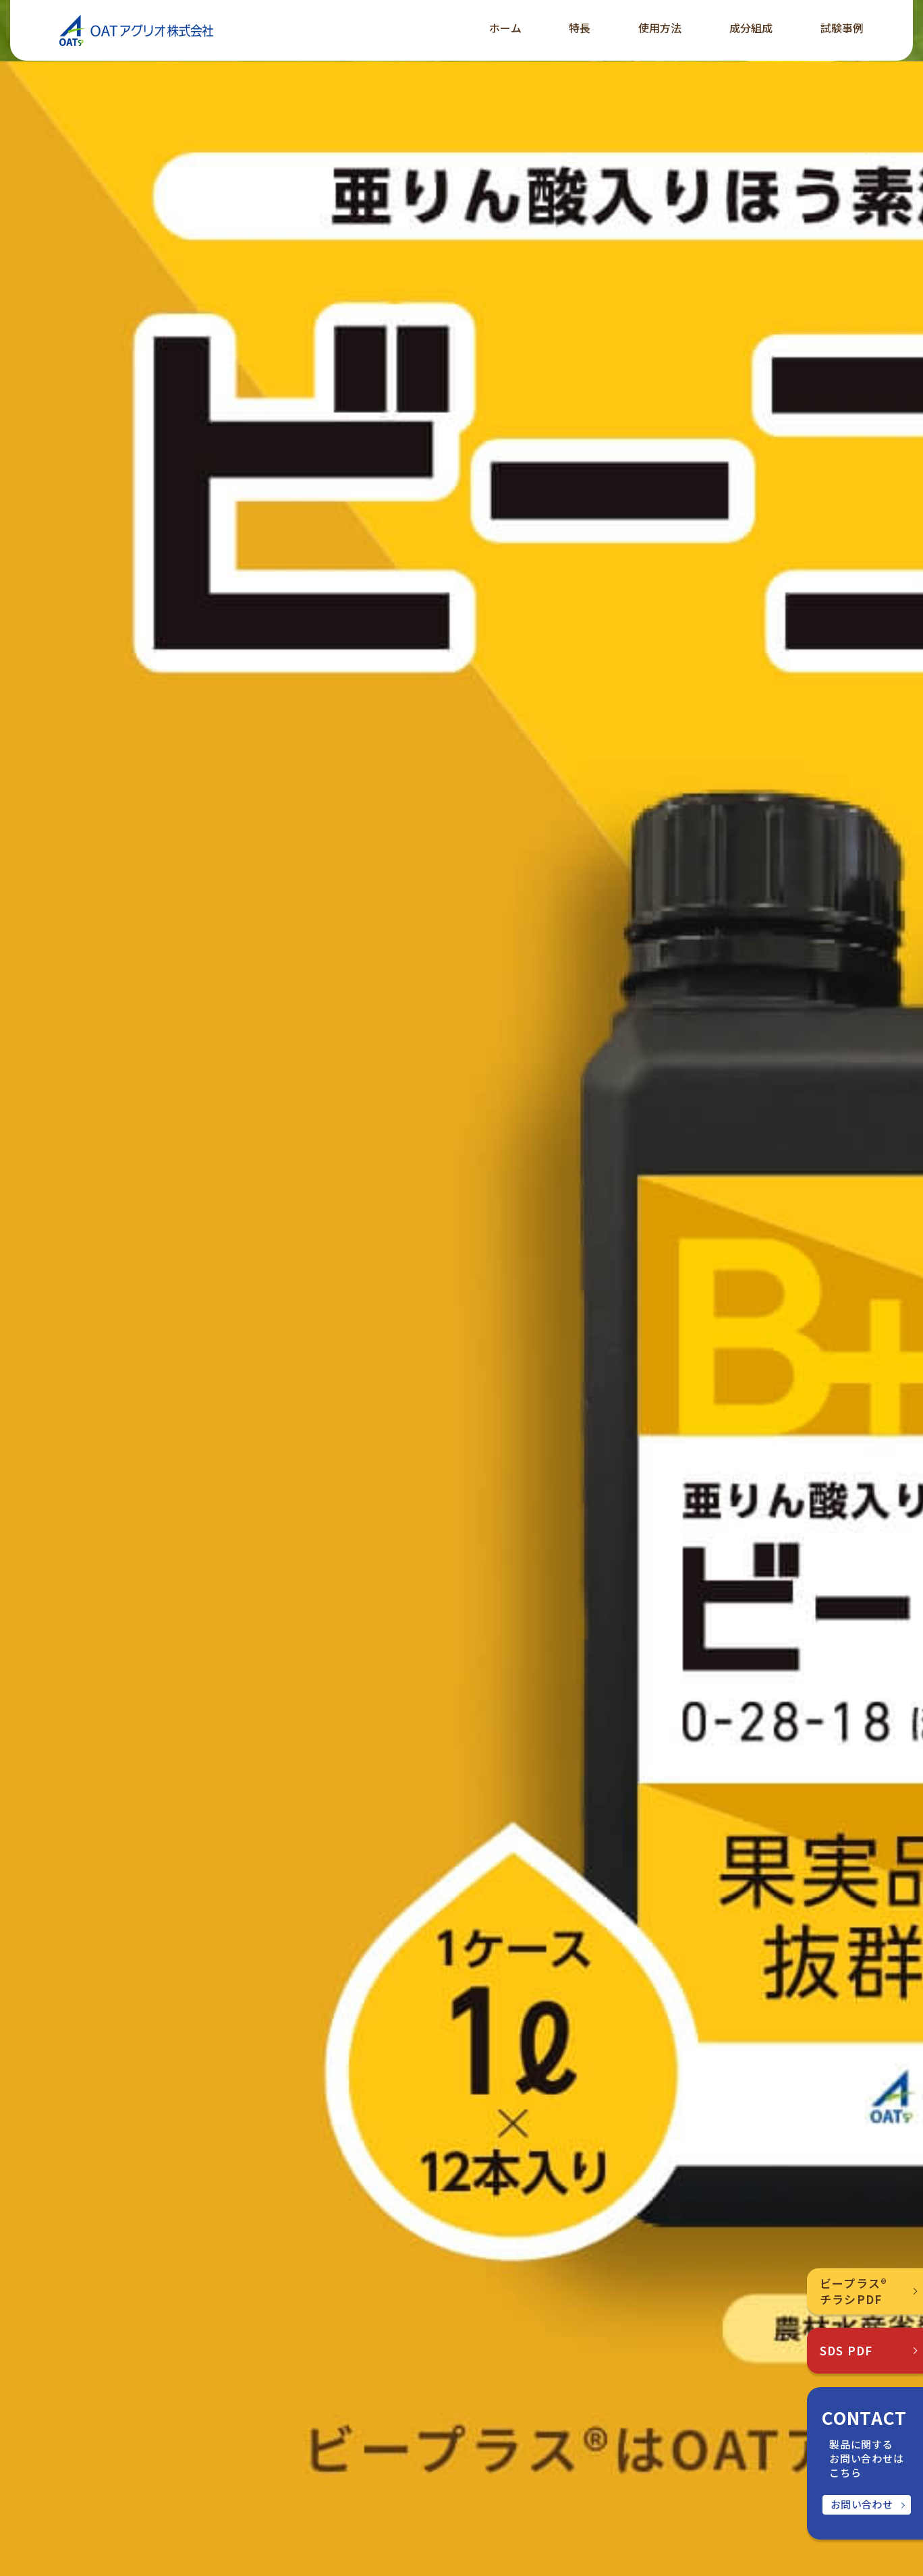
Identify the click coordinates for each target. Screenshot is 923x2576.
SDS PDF (846, 2350)
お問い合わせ (862, 2504)
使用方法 (659, 28)
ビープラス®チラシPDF (853, 2290)
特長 (579, 28)
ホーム (505, 28)
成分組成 (751, 28)
